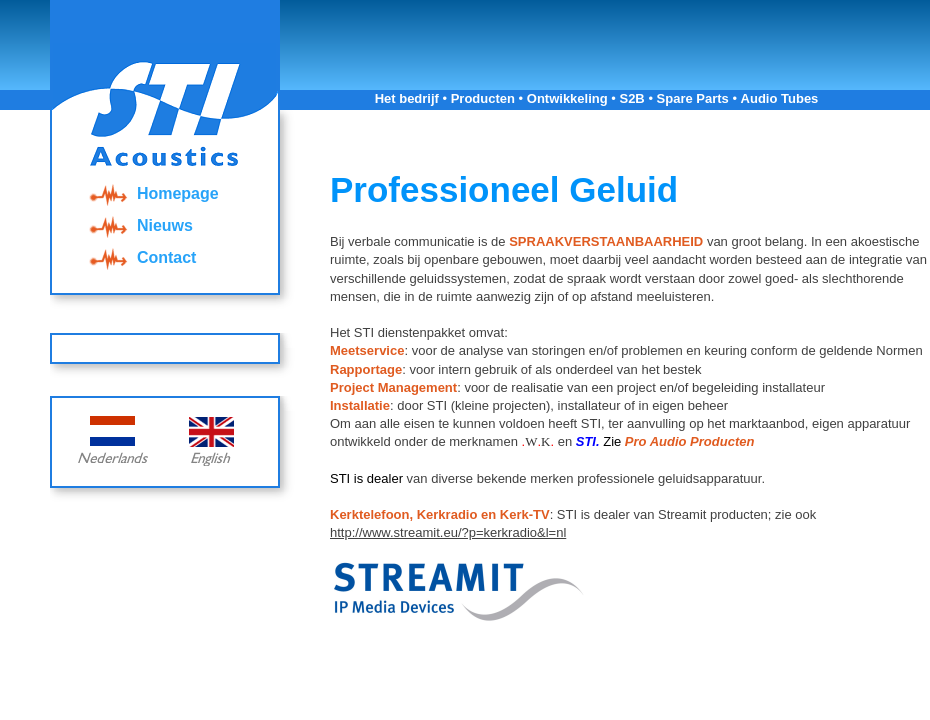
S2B (631, 98)
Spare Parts (693, 98)
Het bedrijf (407, 98)
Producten (483, 98)
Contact (140, 257)
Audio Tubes (780, 98)
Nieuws (139, 225)
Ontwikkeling (567, 98)
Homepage (152, 193)
